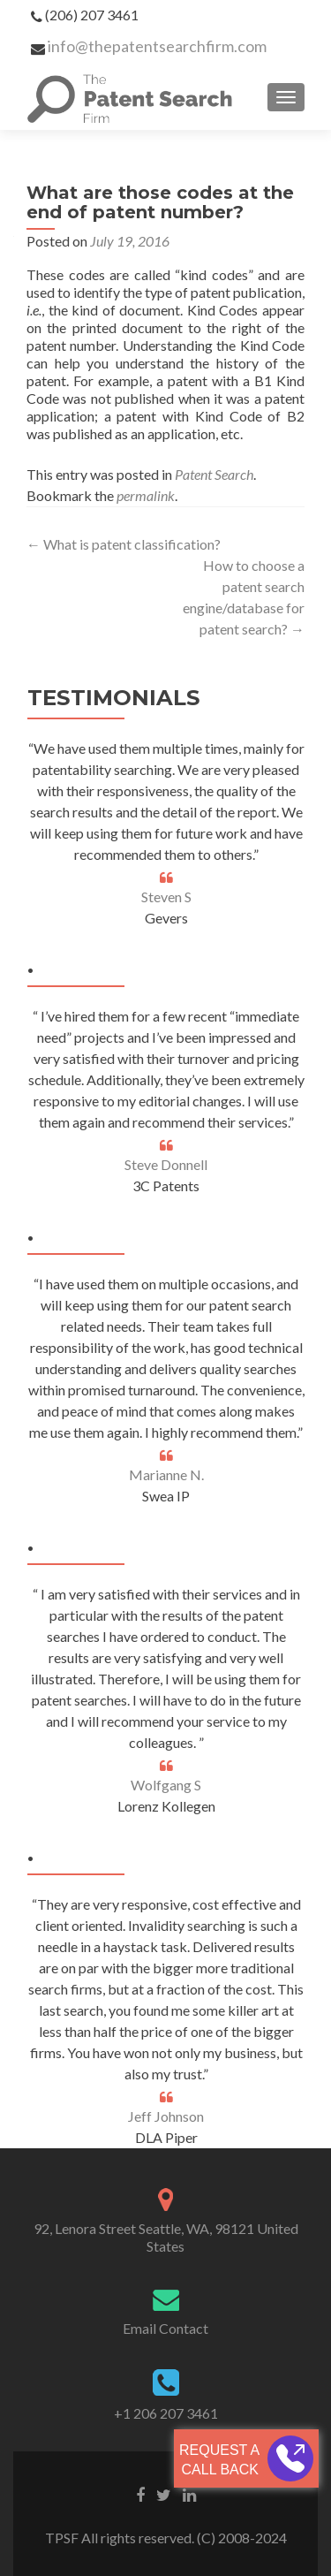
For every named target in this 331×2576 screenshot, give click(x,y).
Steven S (166, 896)
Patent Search (214, 474)
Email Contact (165, 2328)
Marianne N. (166, 1474)
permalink (146, 495)
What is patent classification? (123, 544)
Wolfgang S (166, 1784)
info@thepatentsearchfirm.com (157, 46)
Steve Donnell (165, 1164)
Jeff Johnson (166, 2116)
